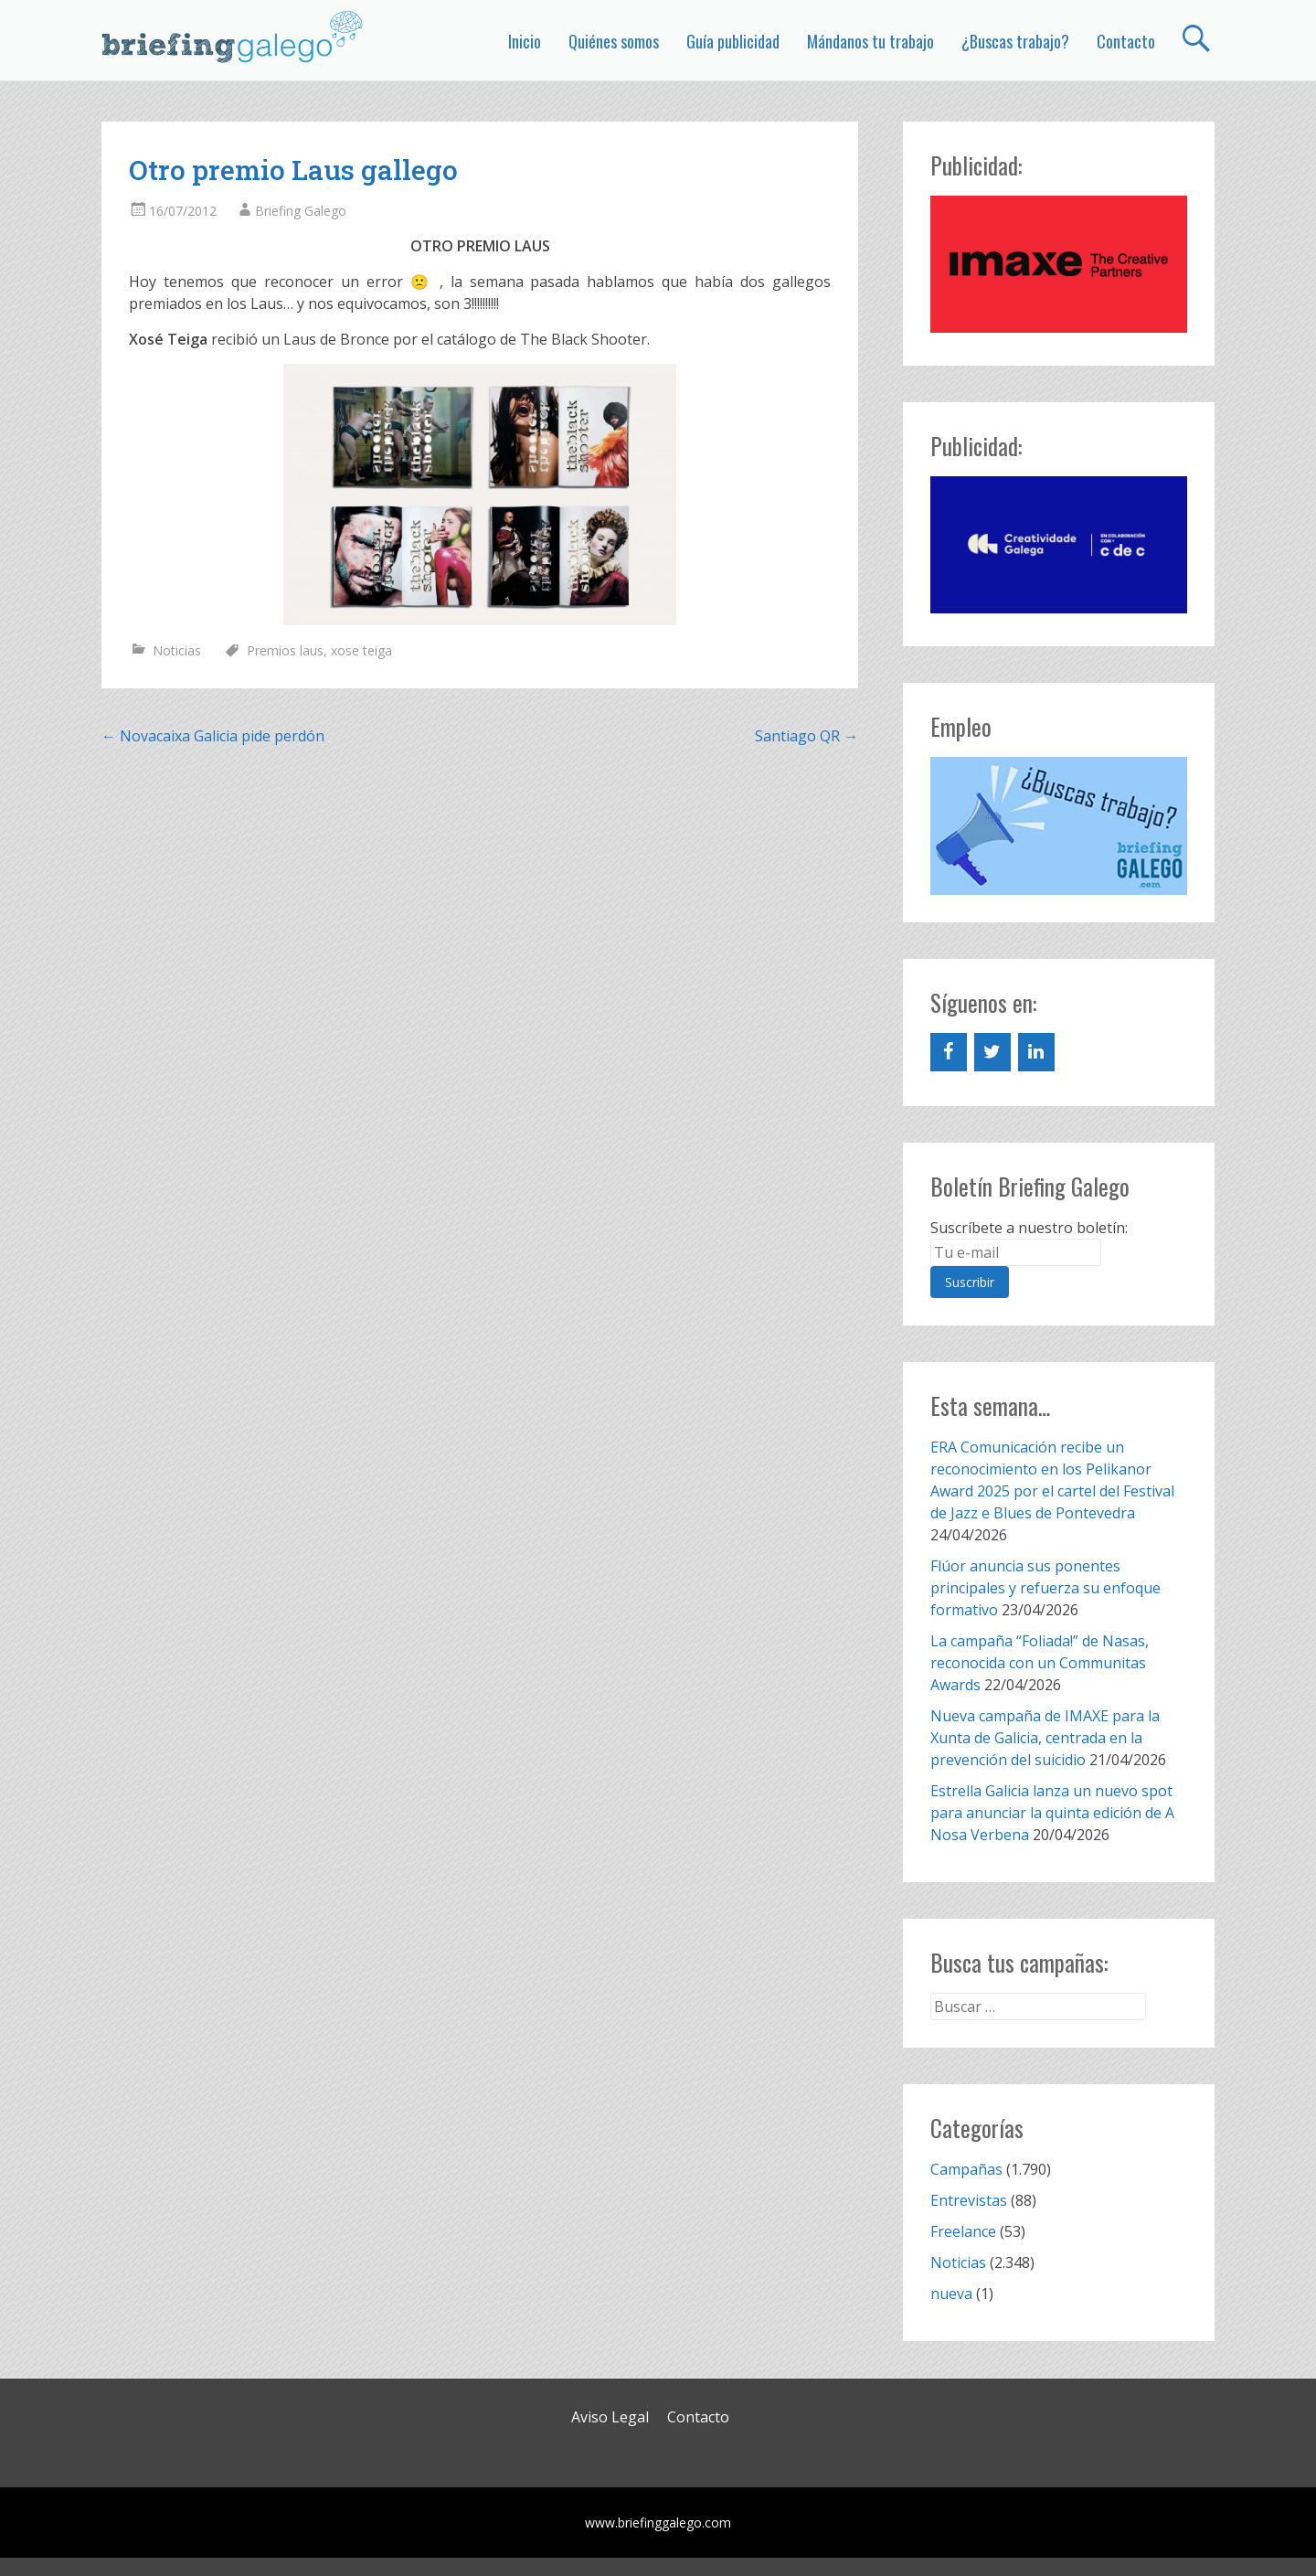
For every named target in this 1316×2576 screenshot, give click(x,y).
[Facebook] (948, 1052)
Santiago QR (806, 736)
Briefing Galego (300, 210)
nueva (951, 2293)
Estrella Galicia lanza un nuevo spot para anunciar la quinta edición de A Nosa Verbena (1052, 1813)
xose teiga (361, 650)
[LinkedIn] (1036, 1052)
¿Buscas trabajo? (1015, 41)
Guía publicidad (733, 41)
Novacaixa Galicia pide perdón (212, 736)
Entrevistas (968, 2200)
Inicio (524, 41)
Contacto (1126, 41)
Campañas (966, 2169)
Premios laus (285, 650)
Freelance (963, 2231)
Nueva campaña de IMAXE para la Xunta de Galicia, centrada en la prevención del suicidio (1045, 1738)
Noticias (177, 650)
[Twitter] (992, 1052)
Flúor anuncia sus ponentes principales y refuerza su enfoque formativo (1045, 1588)
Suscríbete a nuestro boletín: (1029, 1228)
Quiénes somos (613, 41)
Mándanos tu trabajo (870, 41)
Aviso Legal (610, 2417)
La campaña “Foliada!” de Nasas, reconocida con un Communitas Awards (1039, 1663)
